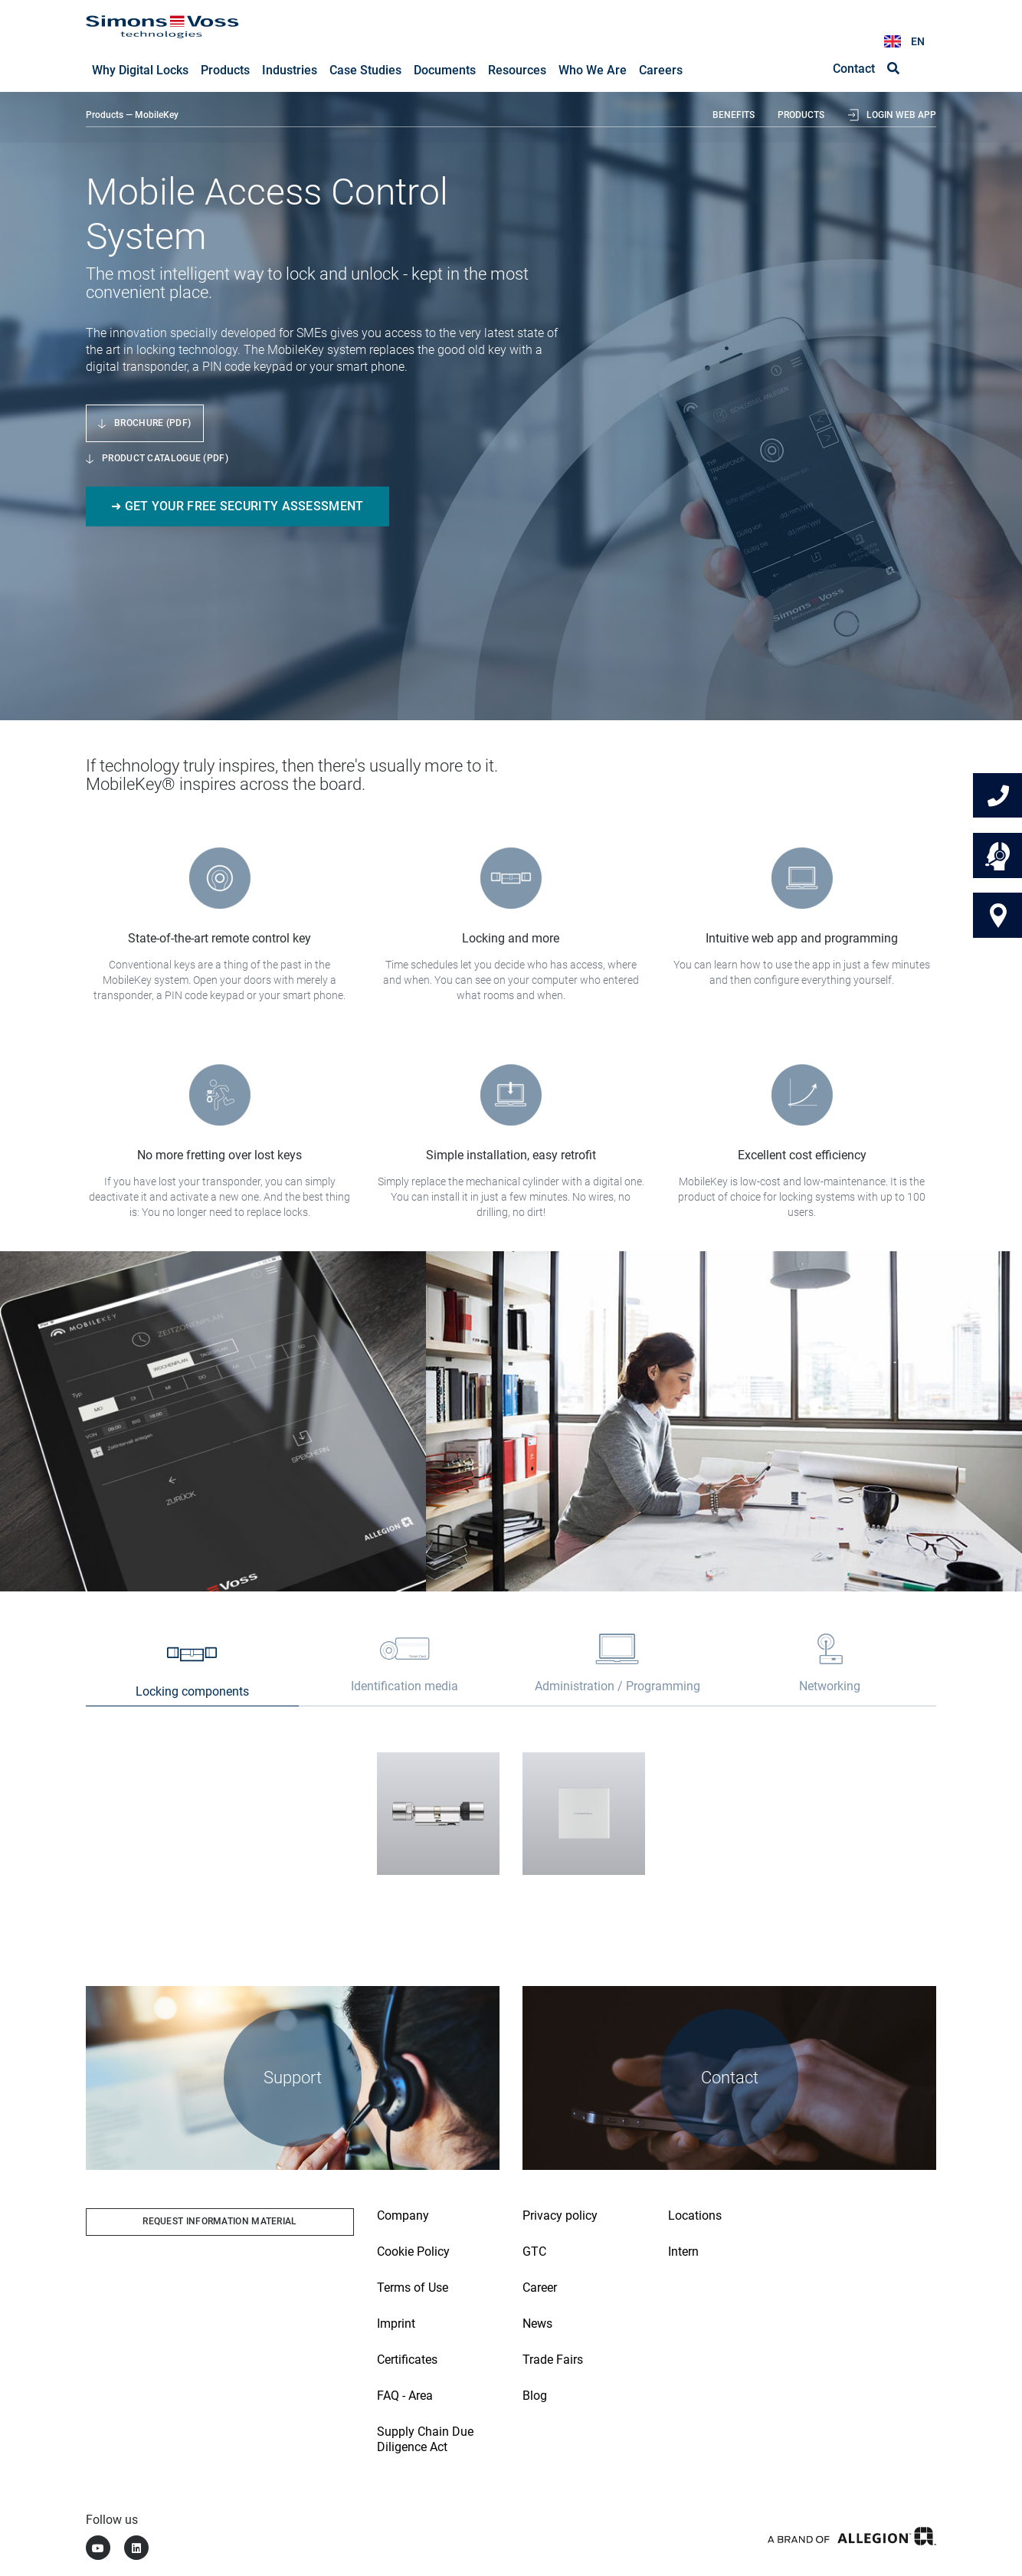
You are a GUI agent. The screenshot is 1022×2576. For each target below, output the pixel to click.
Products (104, 115)
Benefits (733, 115)
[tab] (192, 1674)
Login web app (901, 115)
